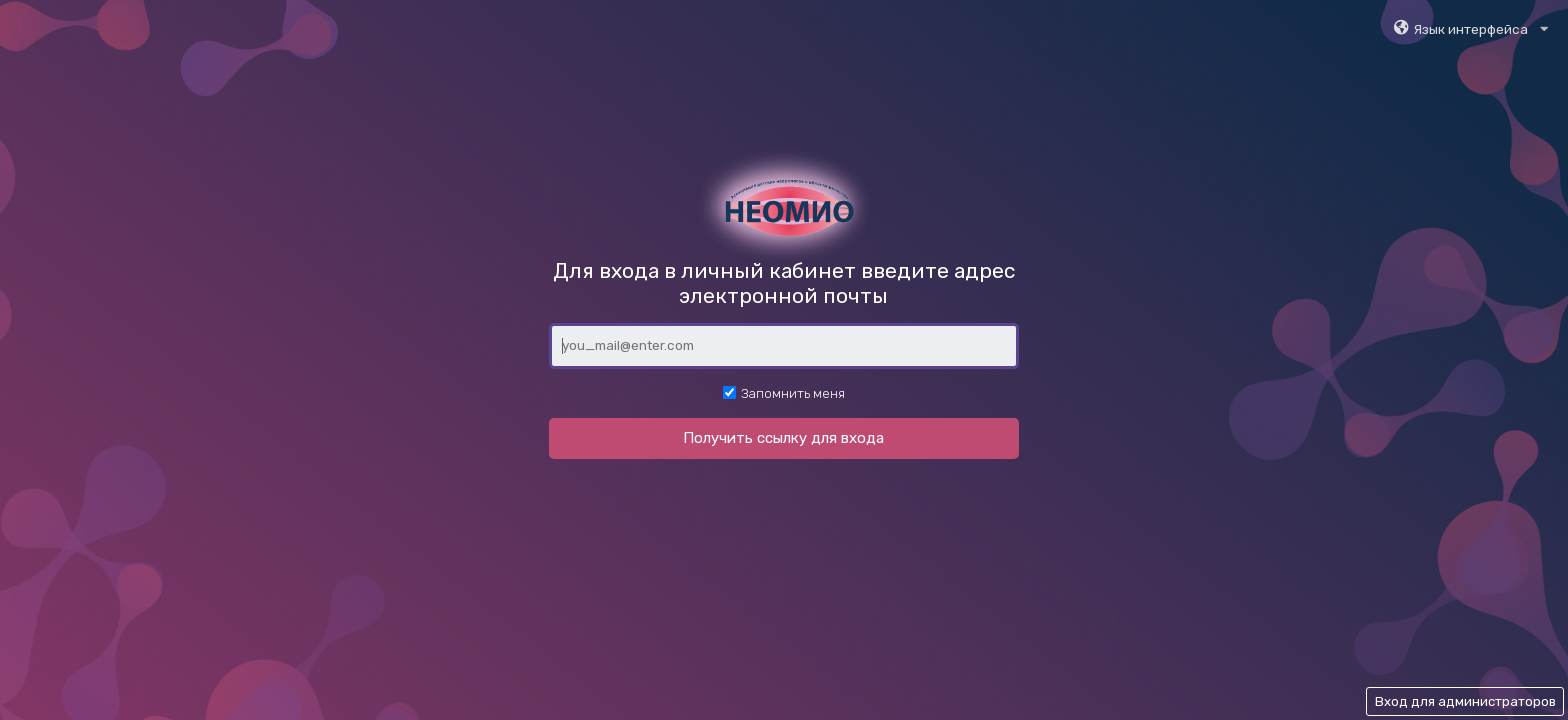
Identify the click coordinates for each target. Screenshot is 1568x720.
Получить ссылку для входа (783, 438)
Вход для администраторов (1465, 701)
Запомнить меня (784, 393)
